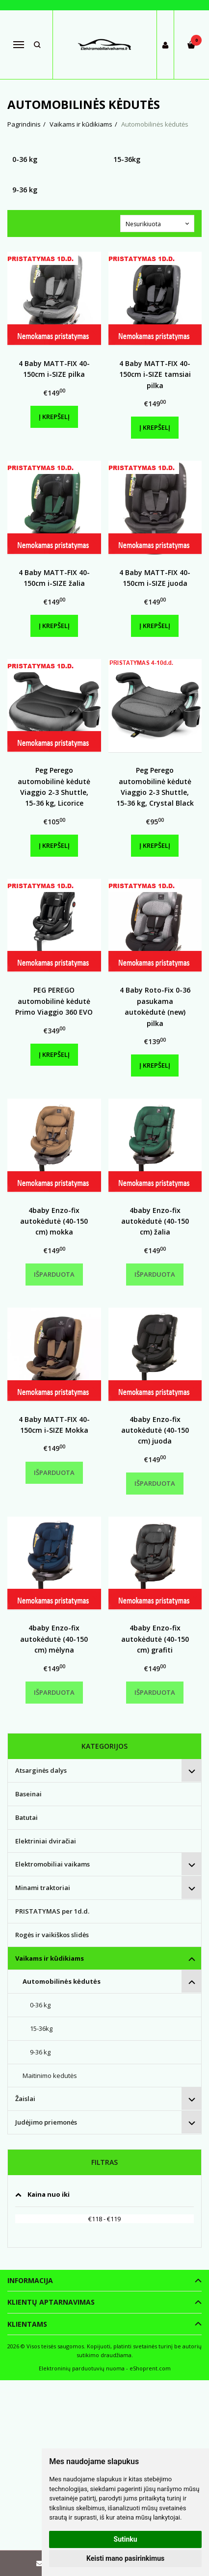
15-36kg (41, 2028)
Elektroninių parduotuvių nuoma (82, 2368)
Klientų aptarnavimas (51, 2302)
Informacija (30, 2280)
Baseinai (28, 1793)
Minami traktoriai (42, 1887)
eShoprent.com (150, 2368)
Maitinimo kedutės (50, 2075)
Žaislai (25, 2098)
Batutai (26, 1817)
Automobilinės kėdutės (62, 1981)
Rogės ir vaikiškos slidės (52, 1934)
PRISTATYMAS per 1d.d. (52, 1911)
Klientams (27, 2324)
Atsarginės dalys (41, 1770)
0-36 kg (40, 2004)
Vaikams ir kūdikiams (49, 1958)
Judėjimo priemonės (46, 2122)
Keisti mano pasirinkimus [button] (125, 2558)
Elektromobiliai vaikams (52, 1864)
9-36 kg (40, 2052)
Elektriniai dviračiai (45, 1841)
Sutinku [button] (125, 2539)
